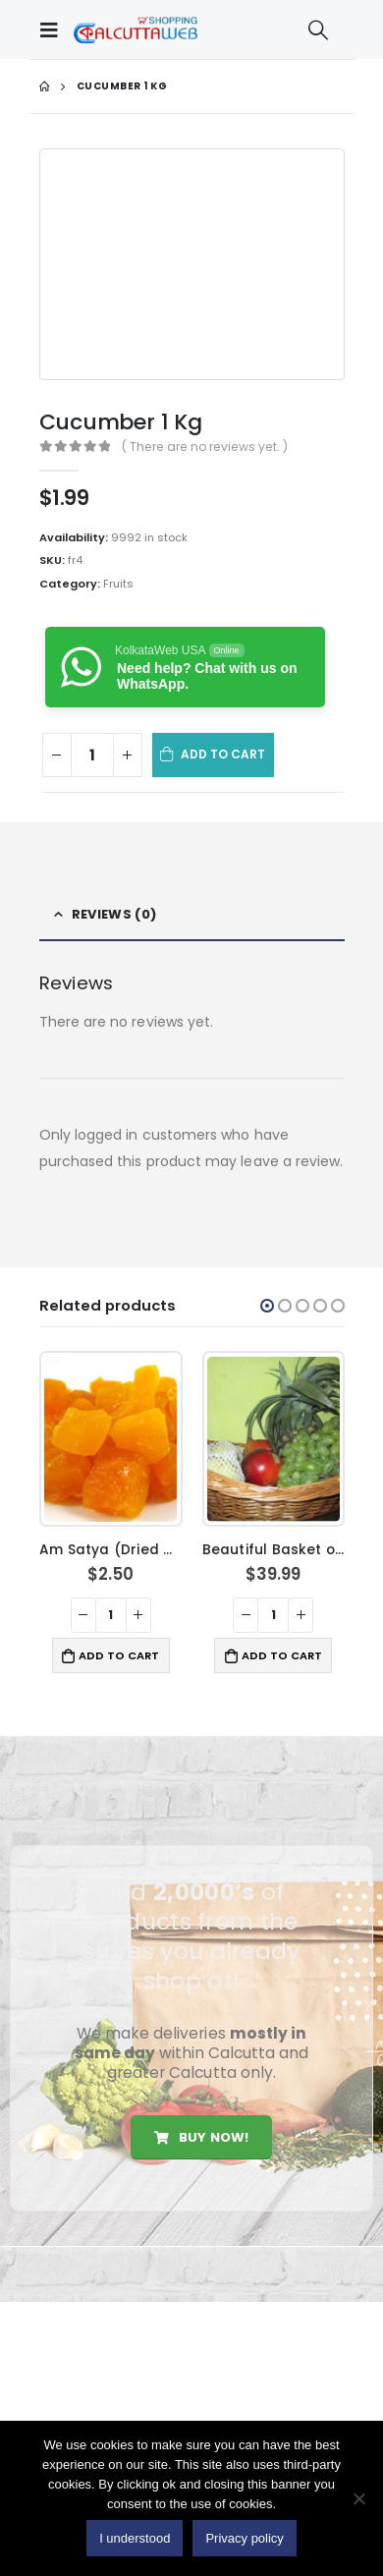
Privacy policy (244, 2538)
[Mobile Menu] (54, 29)
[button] (267, 1305)
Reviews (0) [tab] (114, 914)
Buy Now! (201, 2137)
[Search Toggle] (318, 29)
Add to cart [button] (119, 1655)
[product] (110, 1439)
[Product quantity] (92, 755)
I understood (134, 2538)
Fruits (118, 583)
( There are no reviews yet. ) (205, 446)
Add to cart (223, 754)
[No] (358, 2498)
